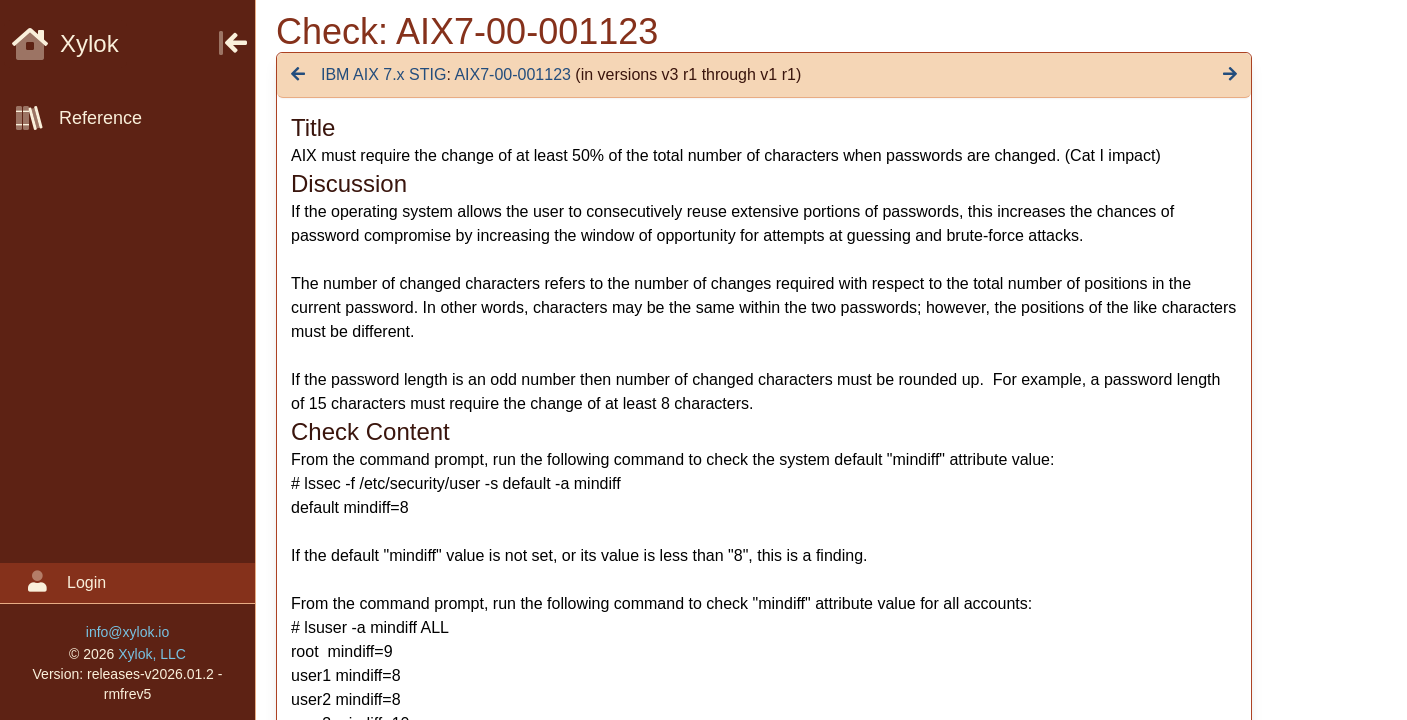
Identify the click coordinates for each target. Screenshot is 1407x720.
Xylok (65, 43)
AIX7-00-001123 (512, 74)
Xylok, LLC (152, 654)
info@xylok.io (127, 632)
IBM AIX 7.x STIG (383, 74)
